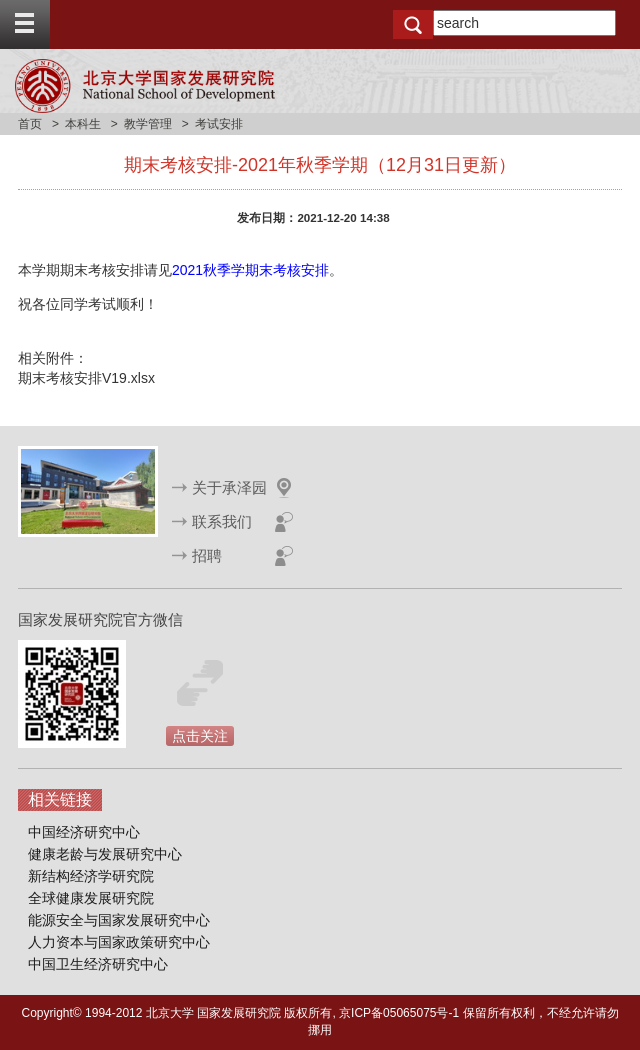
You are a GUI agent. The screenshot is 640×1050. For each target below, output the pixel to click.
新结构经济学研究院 (91, 876)
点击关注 (200, 736)
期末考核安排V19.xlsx (86, 378)
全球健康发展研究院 (91, 898)
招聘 (207, 555)
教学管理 (148, 124)
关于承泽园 (229, 487)
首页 (30, 124)
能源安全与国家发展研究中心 (119, 920)
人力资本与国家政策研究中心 (119, 942)
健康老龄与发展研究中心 (105, 854)
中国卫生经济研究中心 (98, 964)
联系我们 (222, 521)
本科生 (83, 124)
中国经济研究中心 (84, 832)
